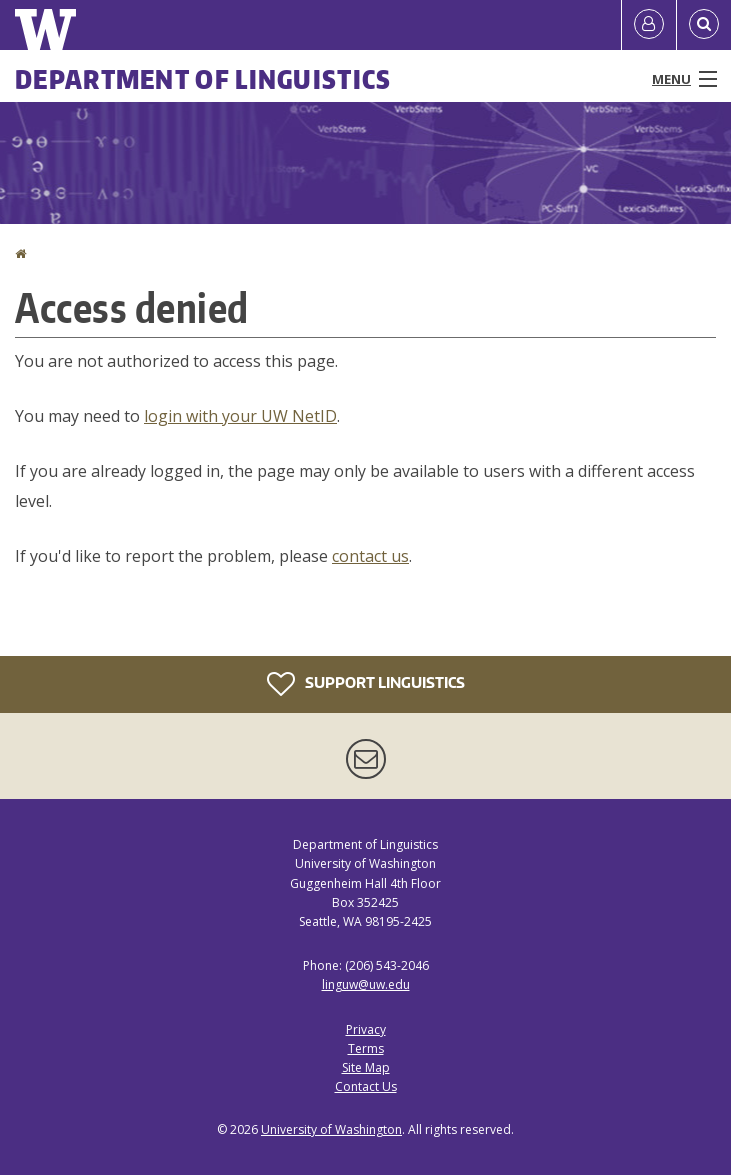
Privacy (366, 1029)
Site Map (366, 1067)
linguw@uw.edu (366, 984)
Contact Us (366, 1086)
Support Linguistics (366, 684)
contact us (370, 556)
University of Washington (331, 1129)
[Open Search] (704, 25)
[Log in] (649, 25)
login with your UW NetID (240, 416)
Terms (366, 1048)
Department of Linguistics (203, 79)
